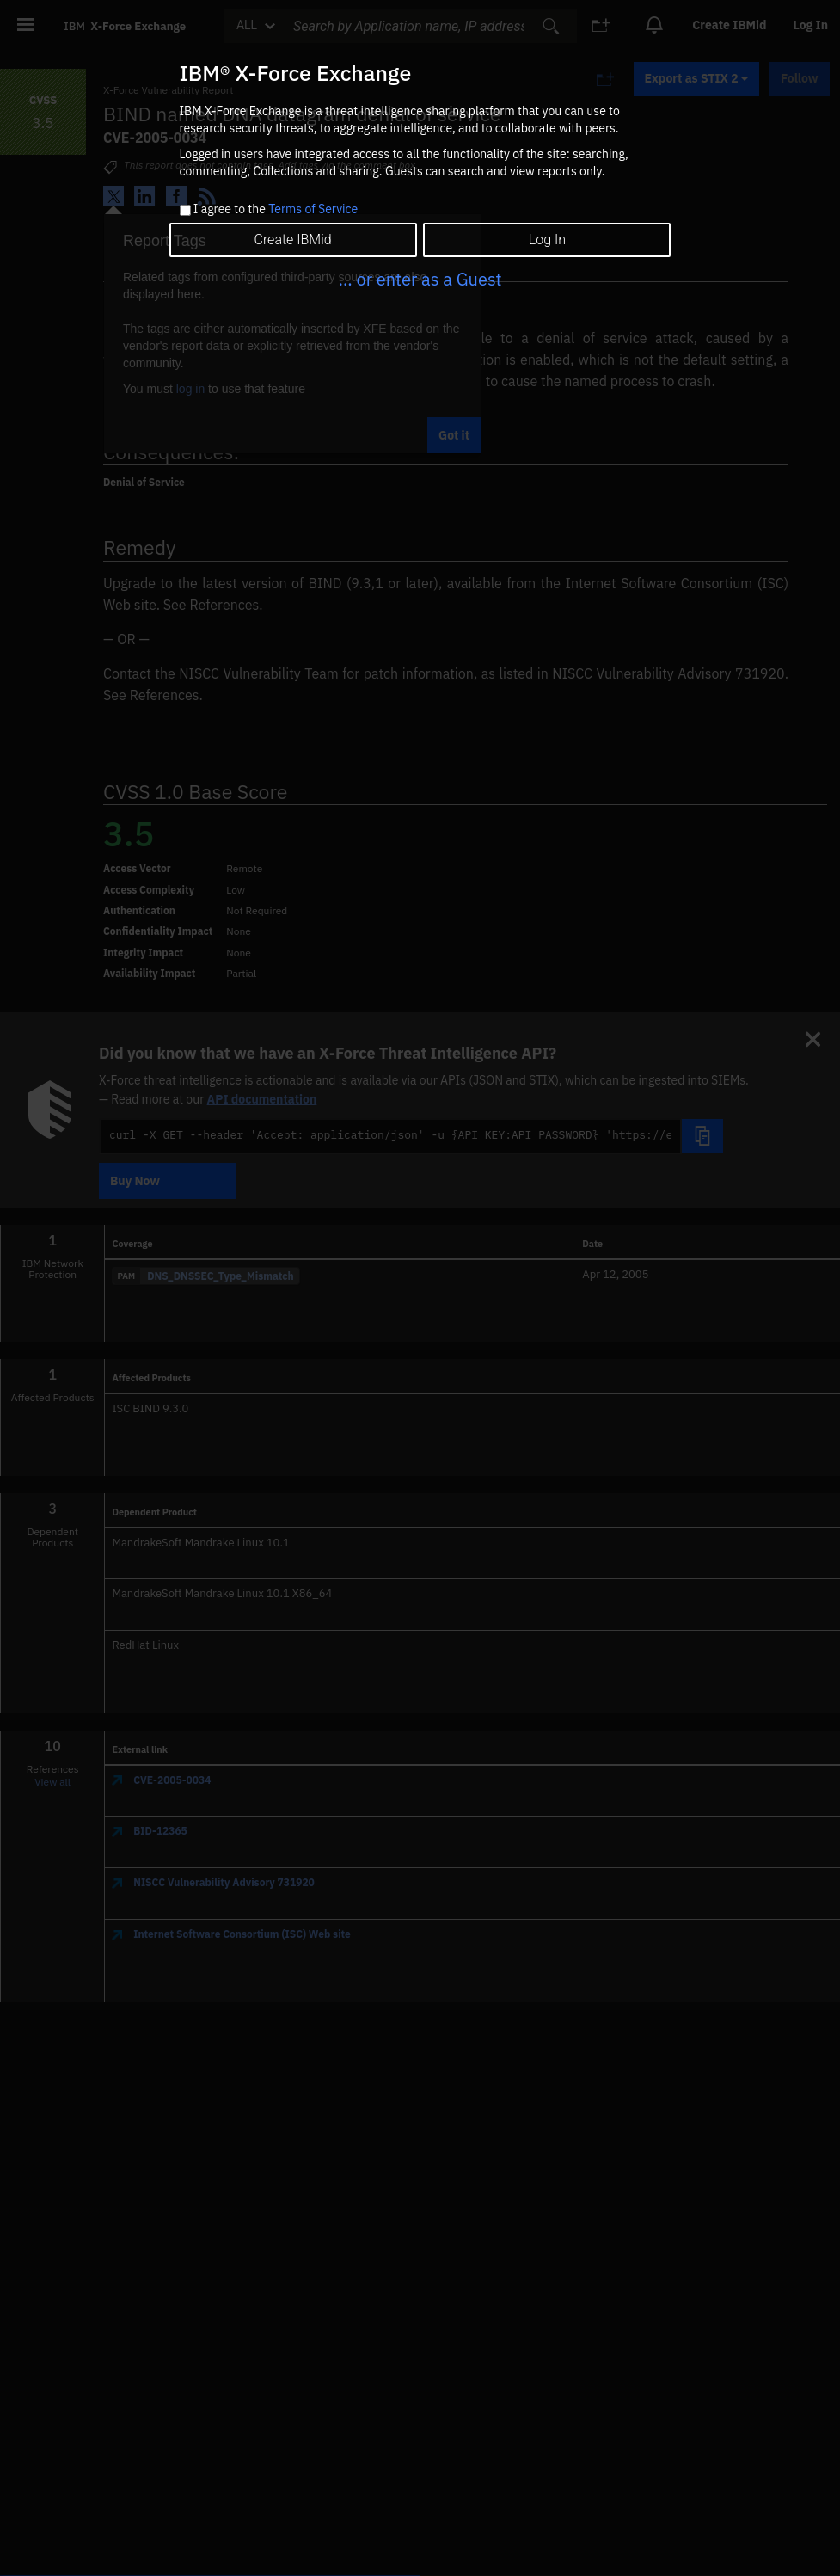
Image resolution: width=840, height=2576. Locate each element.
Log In (547, 239)
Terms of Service (313, 209)
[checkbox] (185, 210)
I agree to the (275, 209)
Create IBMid (292, 239)
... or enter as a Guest (419, 279)
